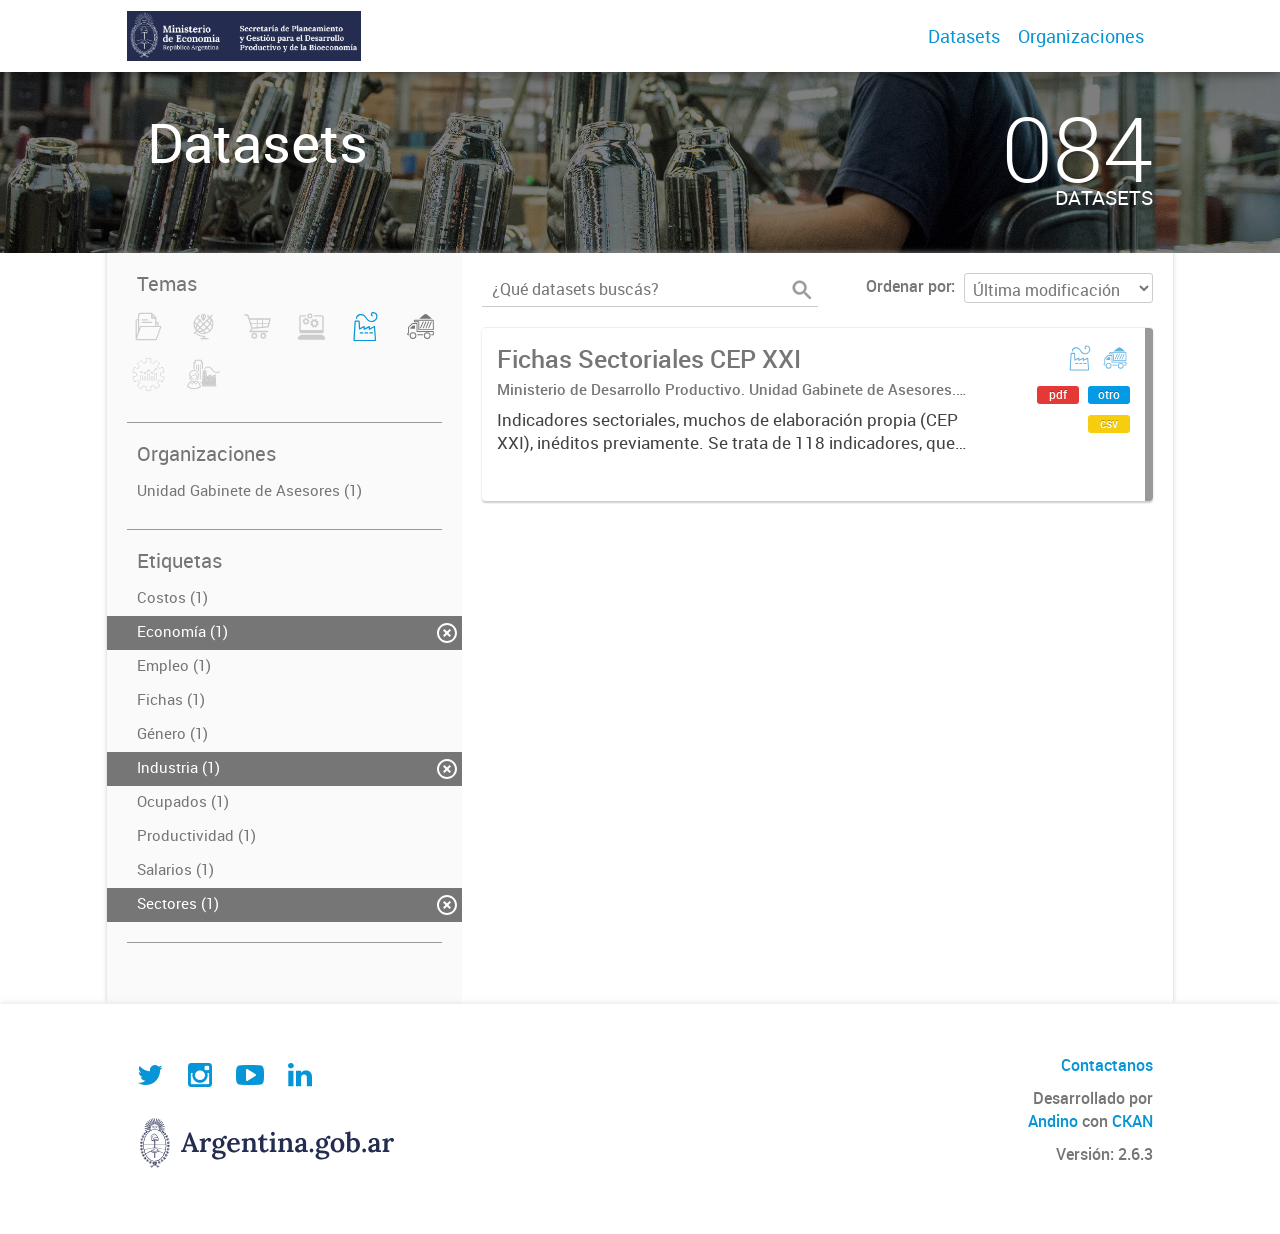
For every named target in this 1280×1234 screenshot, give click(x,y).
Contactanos (1107, 1065)
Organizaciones (1081, 36)
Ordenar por (908, 286)
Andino (1053, 1121)
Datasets (964, 36)
